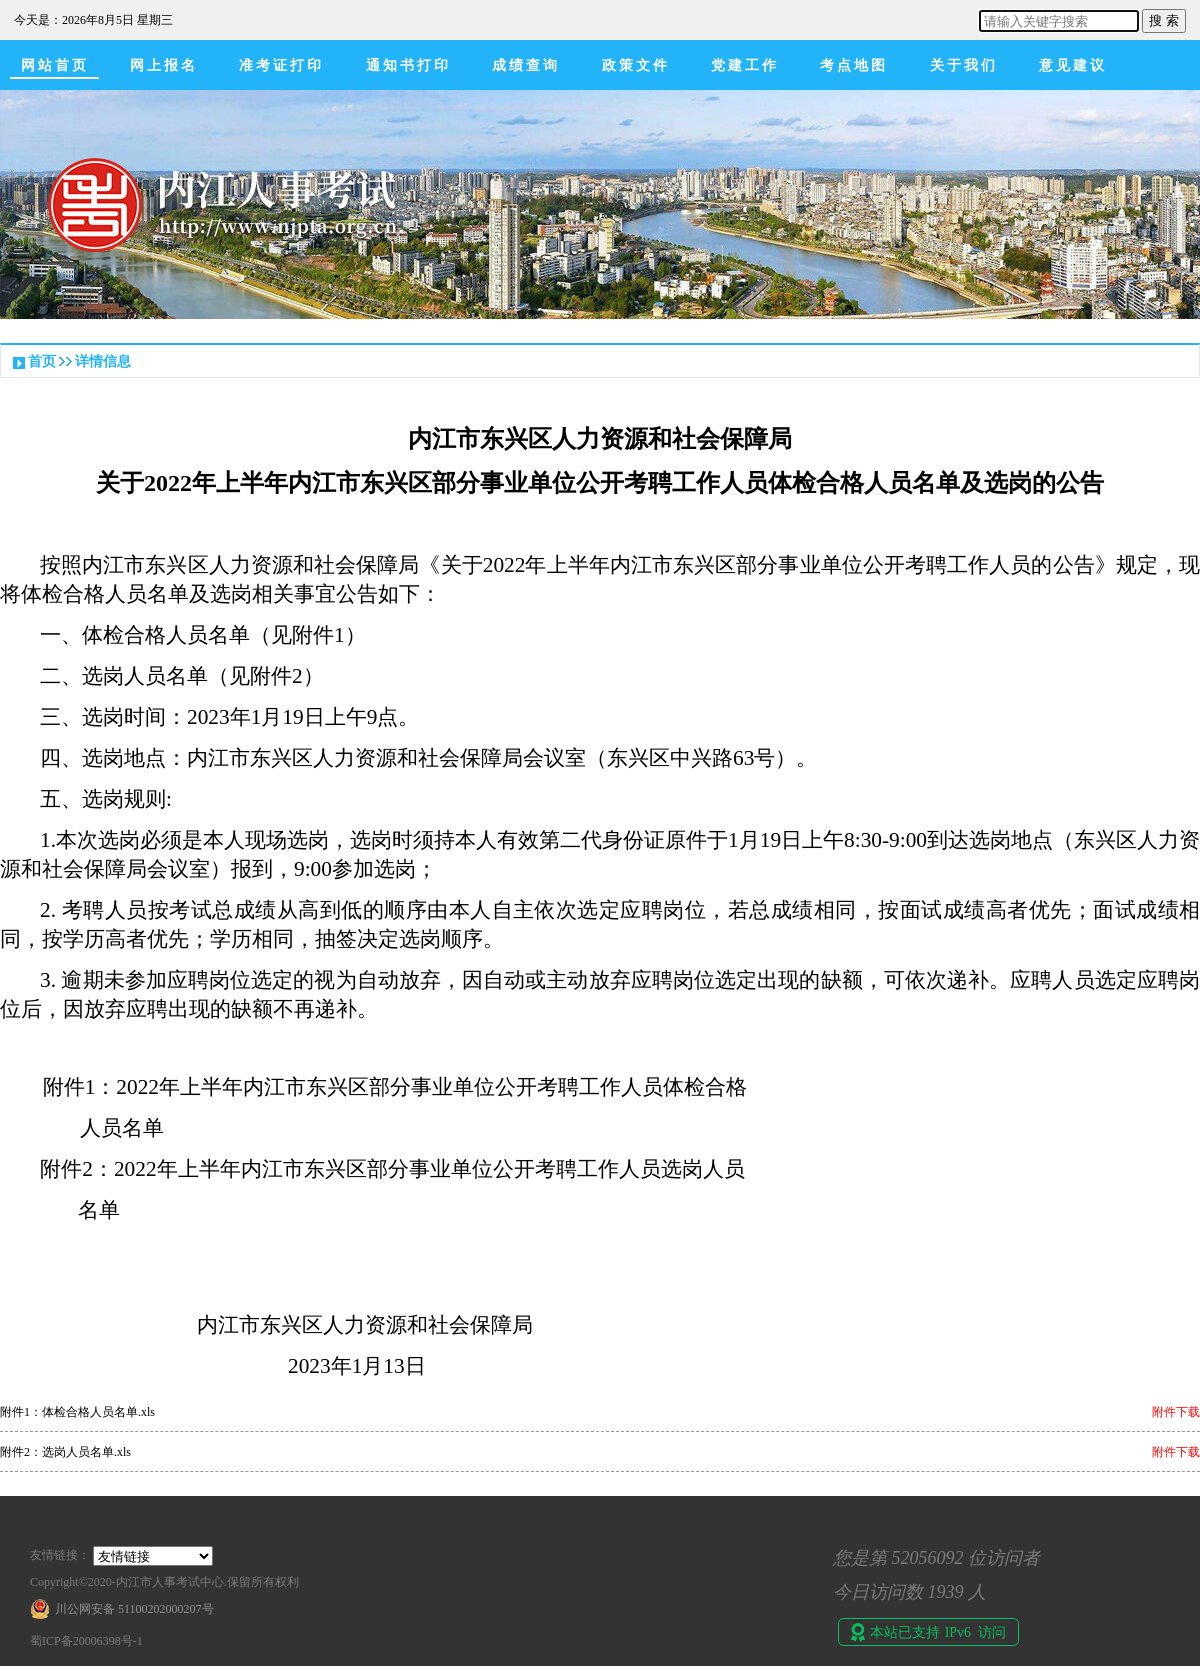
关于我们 (964, 65)
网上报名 (164, 65)
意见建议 (1073, 65)
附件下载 (1176, 1412)
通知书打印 (408, 65)
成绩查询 (526, 65)
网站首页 (55, 65)
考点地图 (854, 65)
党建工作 (745, 65)
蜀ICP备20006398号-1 (86, 1641)
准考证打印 (281, 65)
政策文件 (636, 65)
